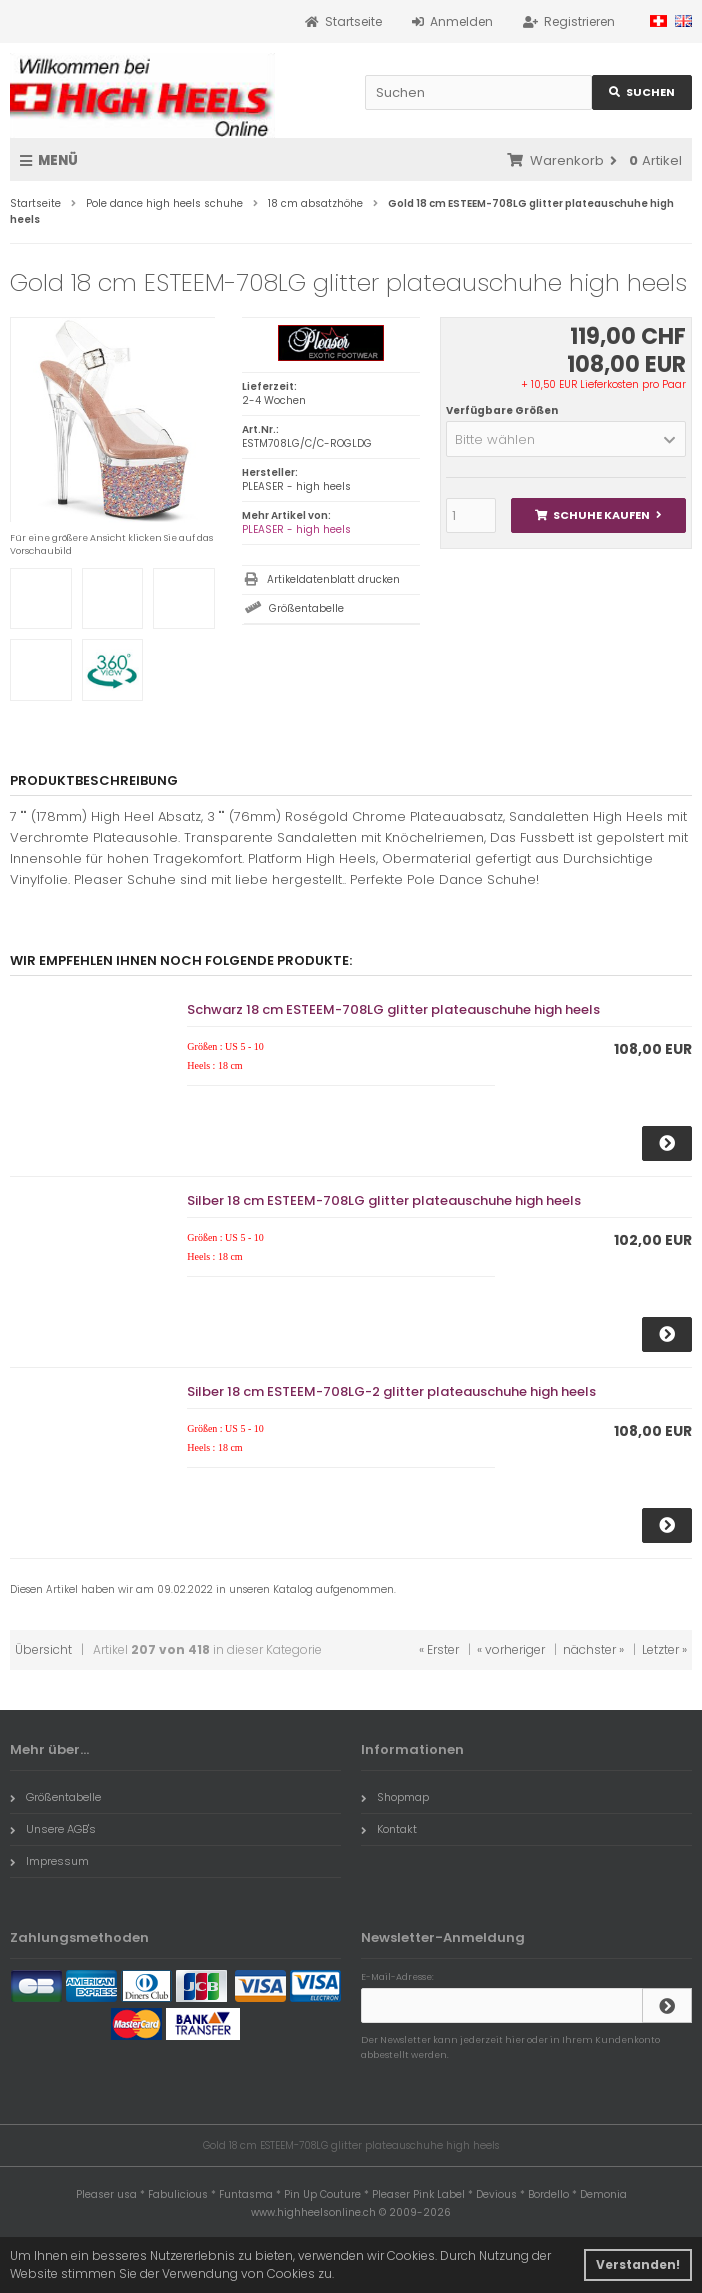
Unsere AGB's (53, 1829)
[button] (566, 439)
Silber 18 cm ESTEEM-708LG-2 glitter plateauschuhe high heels (391, 1391)
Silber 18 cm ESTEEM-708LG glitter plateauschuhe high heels (384, 1200)
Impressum (49, 1861)
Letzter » (664, 1649)
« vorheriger (511, 1649)
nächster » (593, 1649)
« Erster (439, 1649)
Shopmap (395, 1797)
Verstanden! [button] (638, 2264)
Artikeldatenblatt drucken (333, 579)
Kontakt (389, 1829)
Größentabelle (306, 608)
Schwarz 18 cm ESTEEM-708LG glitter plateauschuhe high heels (393, 1009)
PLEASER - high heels (296, 529)
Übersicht (43, 1649)
